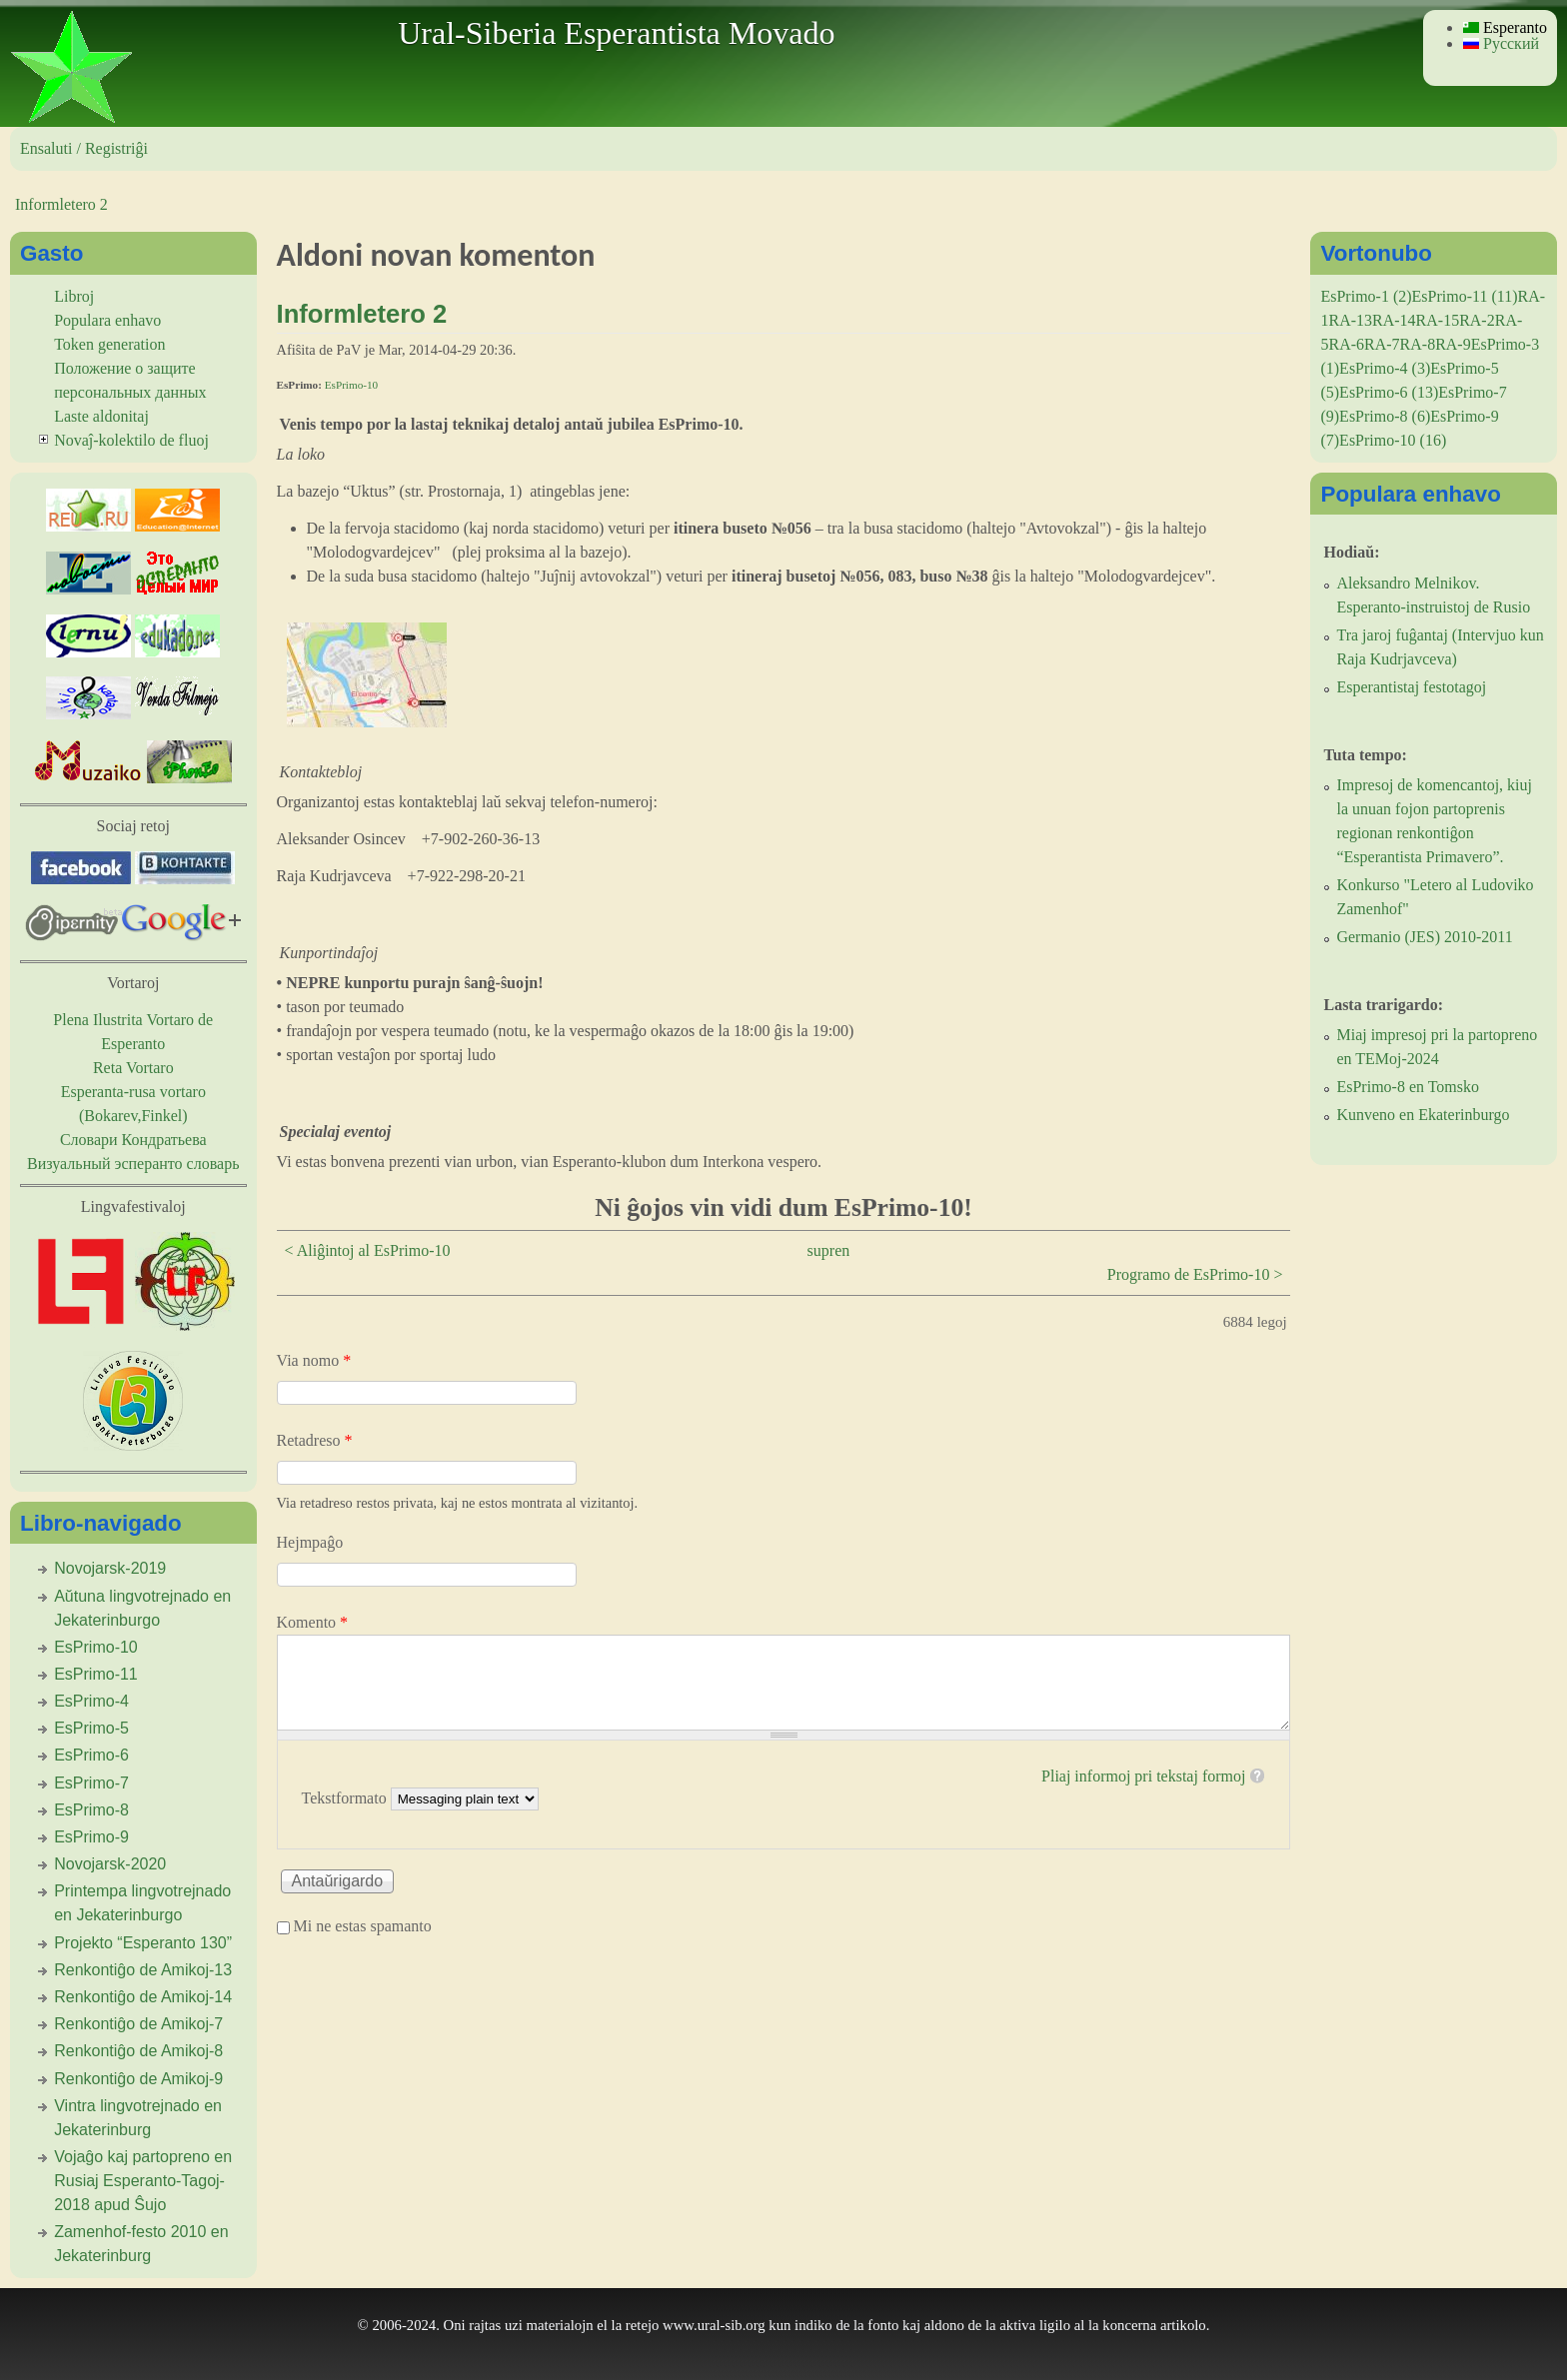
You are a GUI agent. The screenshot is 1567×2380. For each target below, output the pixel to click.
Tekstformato (346, 1797)
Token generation (109, 344)
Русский (1501, 43)
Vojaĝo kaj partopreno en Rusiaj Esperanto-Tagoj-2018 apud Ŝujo (143, 2180)
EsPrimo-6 (91, 1755)
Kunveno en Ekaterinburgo (1422, 1114)
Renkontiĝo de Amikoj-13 (143, 1969)
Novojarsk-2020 (110, 1863)
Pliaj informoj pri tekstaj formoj (1143, 1776)
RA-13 (1350, 320)
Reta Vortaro (133, 1067)
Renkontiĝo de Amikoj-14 (143, 1996)
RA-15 (1438, 320)
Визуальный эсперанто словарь (133, 1163)
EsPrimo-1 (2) (1365, 296)
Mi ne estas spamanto (363, 1925)
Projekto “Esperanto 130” (143, 1942)
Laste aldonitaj (101, 416)
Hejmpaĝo (310, 1542)
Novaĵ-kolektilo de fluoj (131, 440)
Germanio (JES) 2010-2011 (1424, 936)
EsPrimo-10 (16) (1392, 440)
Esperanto (1505, 27)
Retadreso (315, 1440)
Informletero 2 (61, 204)
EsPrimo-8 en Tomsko (1407, 1086)
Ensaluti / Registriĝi (84, 148)
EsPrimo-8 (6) (1384, 416)
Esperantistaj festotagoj (1411, 686)
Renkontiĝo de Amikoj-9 (138, 2078)
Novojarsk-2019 (110, 1568)
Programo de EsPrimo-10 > (1195, 1274)
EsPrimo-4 (91, 1701)
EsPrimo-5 (91, 1728)
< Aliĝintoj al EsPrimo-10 (368, 1250)
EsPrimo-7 (91, 1783)
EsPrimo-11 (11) (1465, 296)
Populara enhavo (107, 320)
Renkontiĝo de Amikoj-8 (138, 2050)
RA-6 (1346, 344)
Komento (313, 1622)
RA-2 (1477, 320)
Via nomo (314, 1360)
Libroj (74, 296)
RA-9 (1453, 344)
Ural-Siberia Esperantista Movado (616, 33)
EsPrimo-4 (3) (1384, 368)
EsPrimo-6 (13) (1388, 392)
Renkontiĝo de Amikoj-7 (138, 2023)
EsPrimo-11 (96, 1674)
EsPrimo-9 (91, 1836)
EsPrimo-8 (91, 1809)
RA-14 (1394, 320)
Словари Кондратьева (133, 1139)
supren (828, 1250)
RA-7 (1382, 344)
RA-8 (1418, 344)
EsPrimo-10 (351, 385)
